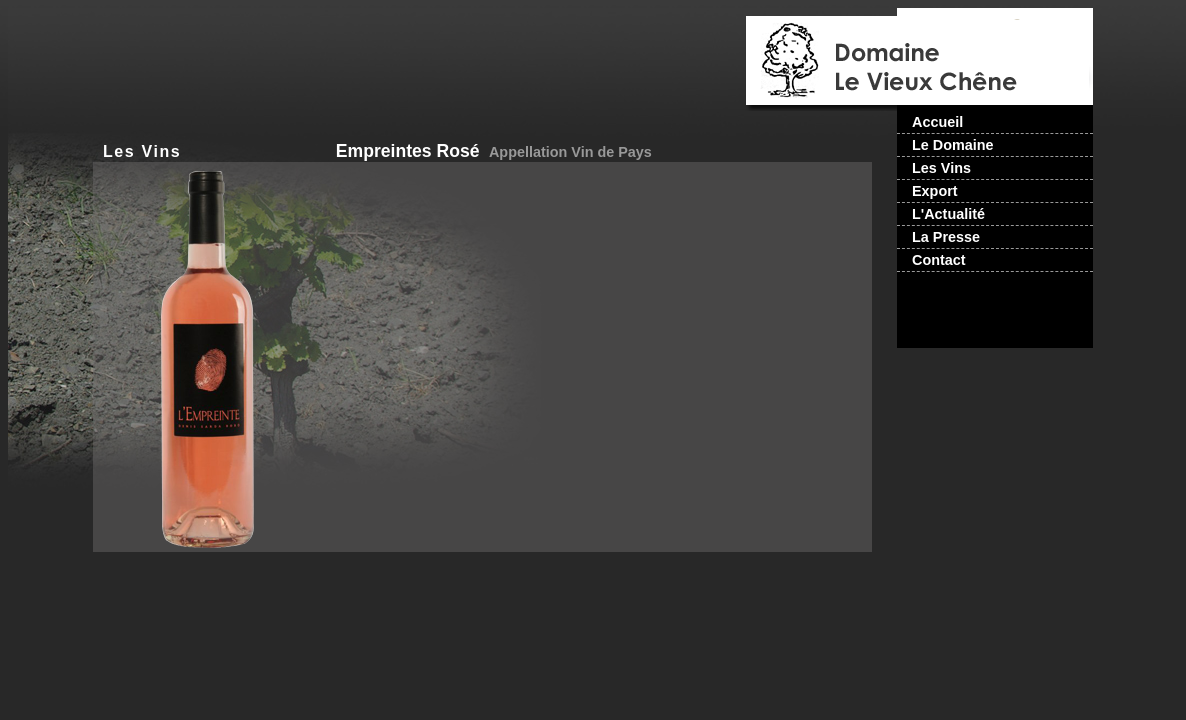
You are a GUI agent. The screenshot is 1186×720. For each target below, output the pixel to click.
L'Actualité (948, 214)
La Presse (946, 237)
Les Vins (142, 151)
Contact (939, 260)
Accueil (937, 122)
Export (935, 191)
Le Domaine (953, 145)
